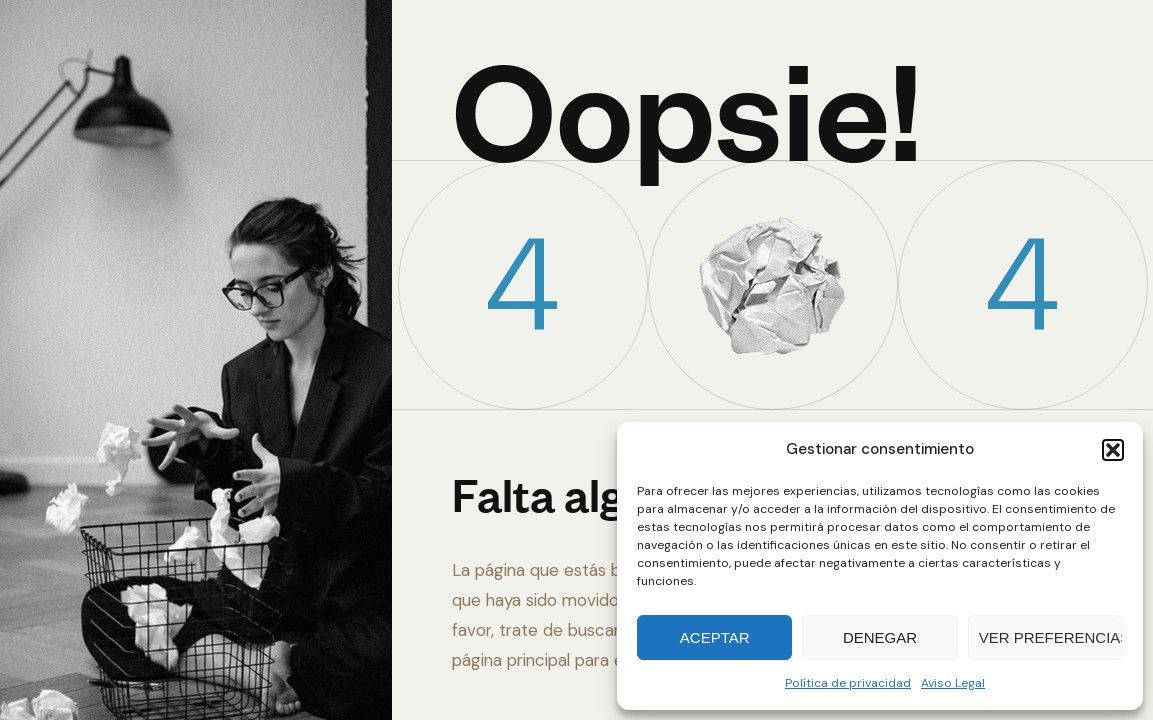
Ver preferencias (1051, 637)
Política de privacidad (848, 683)
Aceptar (715, 637)
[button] (1113, 450)
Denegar (880, 637)
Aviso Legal (953, 683)
